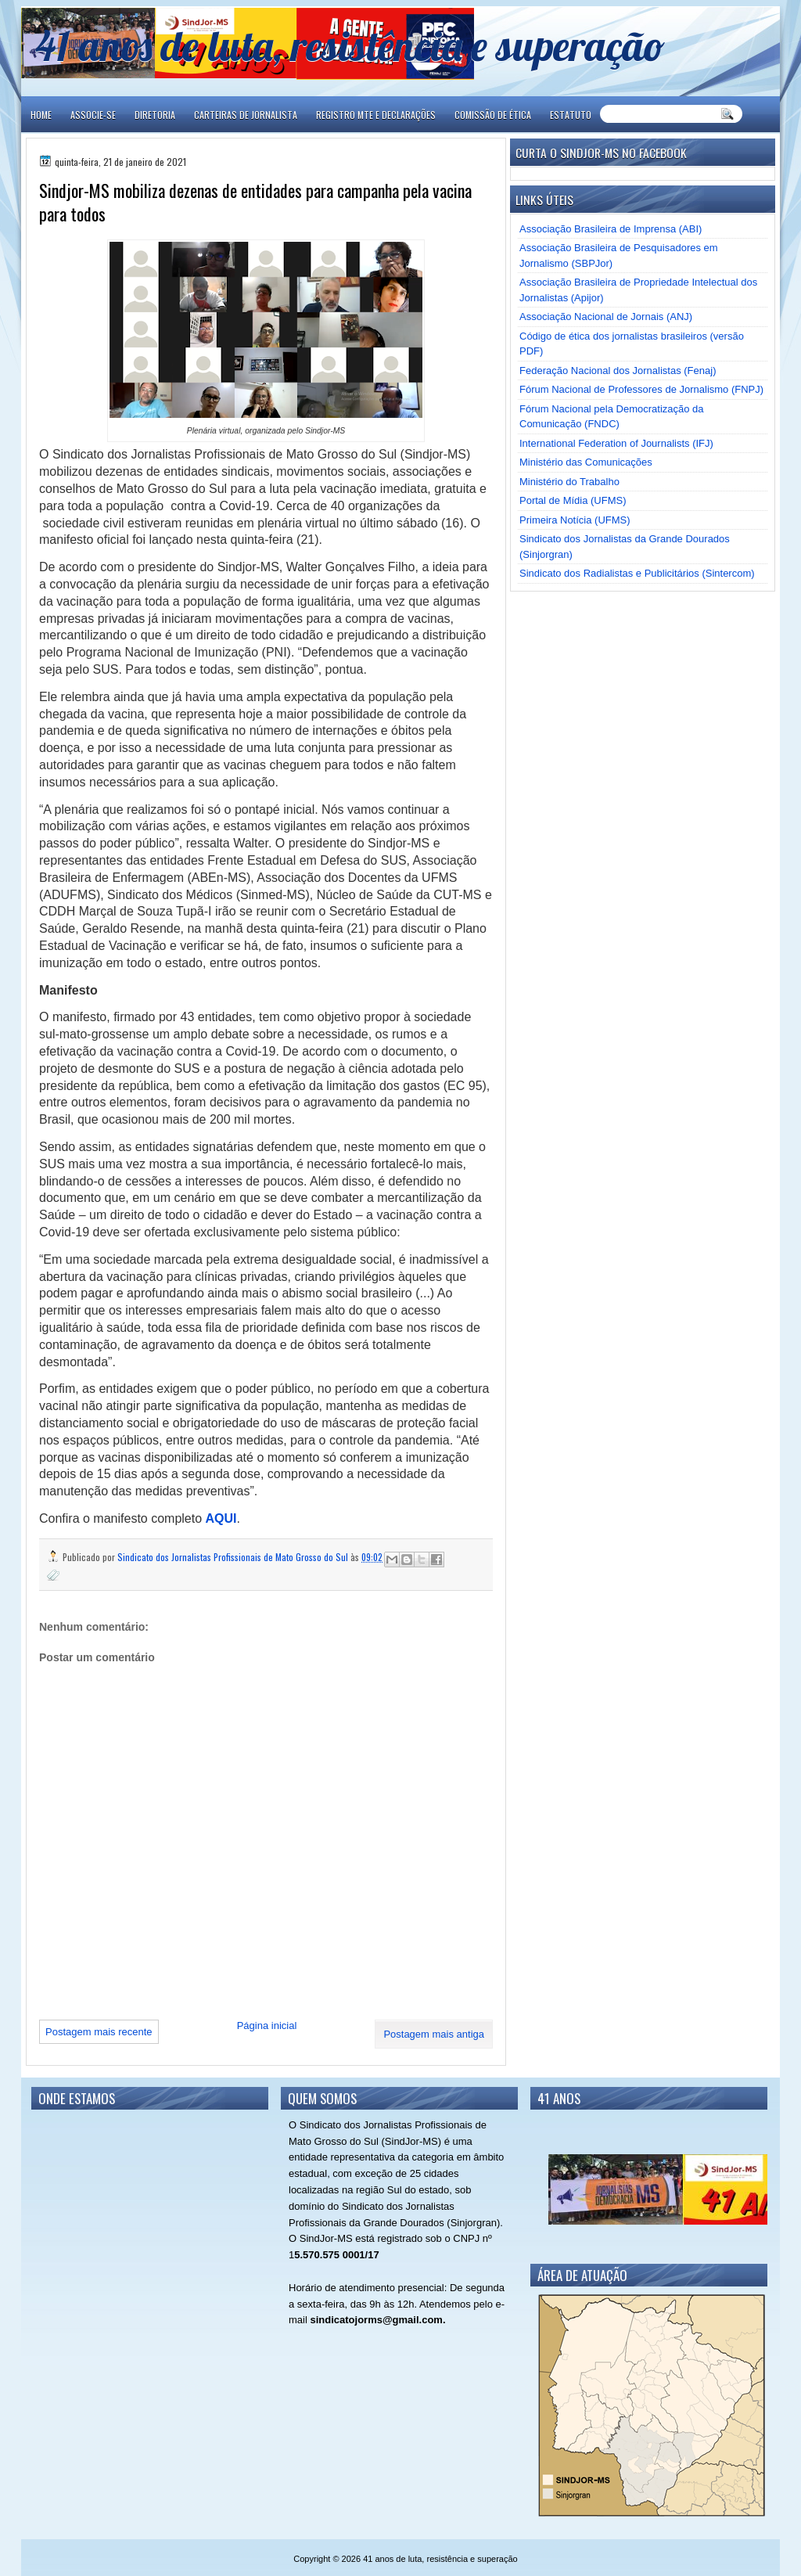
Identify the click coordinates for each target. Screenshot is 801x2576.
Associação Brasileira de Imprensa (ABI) (610, 229)
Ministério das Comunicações (585, 462)
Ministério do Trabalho (569, 481)
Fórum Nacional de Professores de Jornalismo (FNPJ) (641, 389)
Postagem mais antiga (433, 2034)
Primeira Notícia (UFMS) (574, 520)
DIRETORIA (155, 114)
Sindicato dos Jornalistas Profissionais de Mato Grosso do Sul (233, 1556)
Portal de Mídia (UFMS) (573, 500)
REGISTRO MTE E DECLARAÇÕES (376, 114)
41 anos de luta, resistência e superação (350, 45)
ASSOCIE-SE (93, 114)
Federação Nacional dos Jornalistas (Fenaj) (617, 370)
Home (41, 114)
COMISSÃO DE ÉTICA (492, 114)
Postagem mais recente (99, 2032)
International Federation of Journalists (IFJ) (616, 443)
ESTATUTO (570, 114)
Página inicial (267, 2025)
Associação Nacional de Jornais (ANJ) (605, 316)
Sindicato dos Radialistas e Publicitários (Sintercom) (637, 573)
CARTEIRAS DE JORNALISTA (245, 114)
